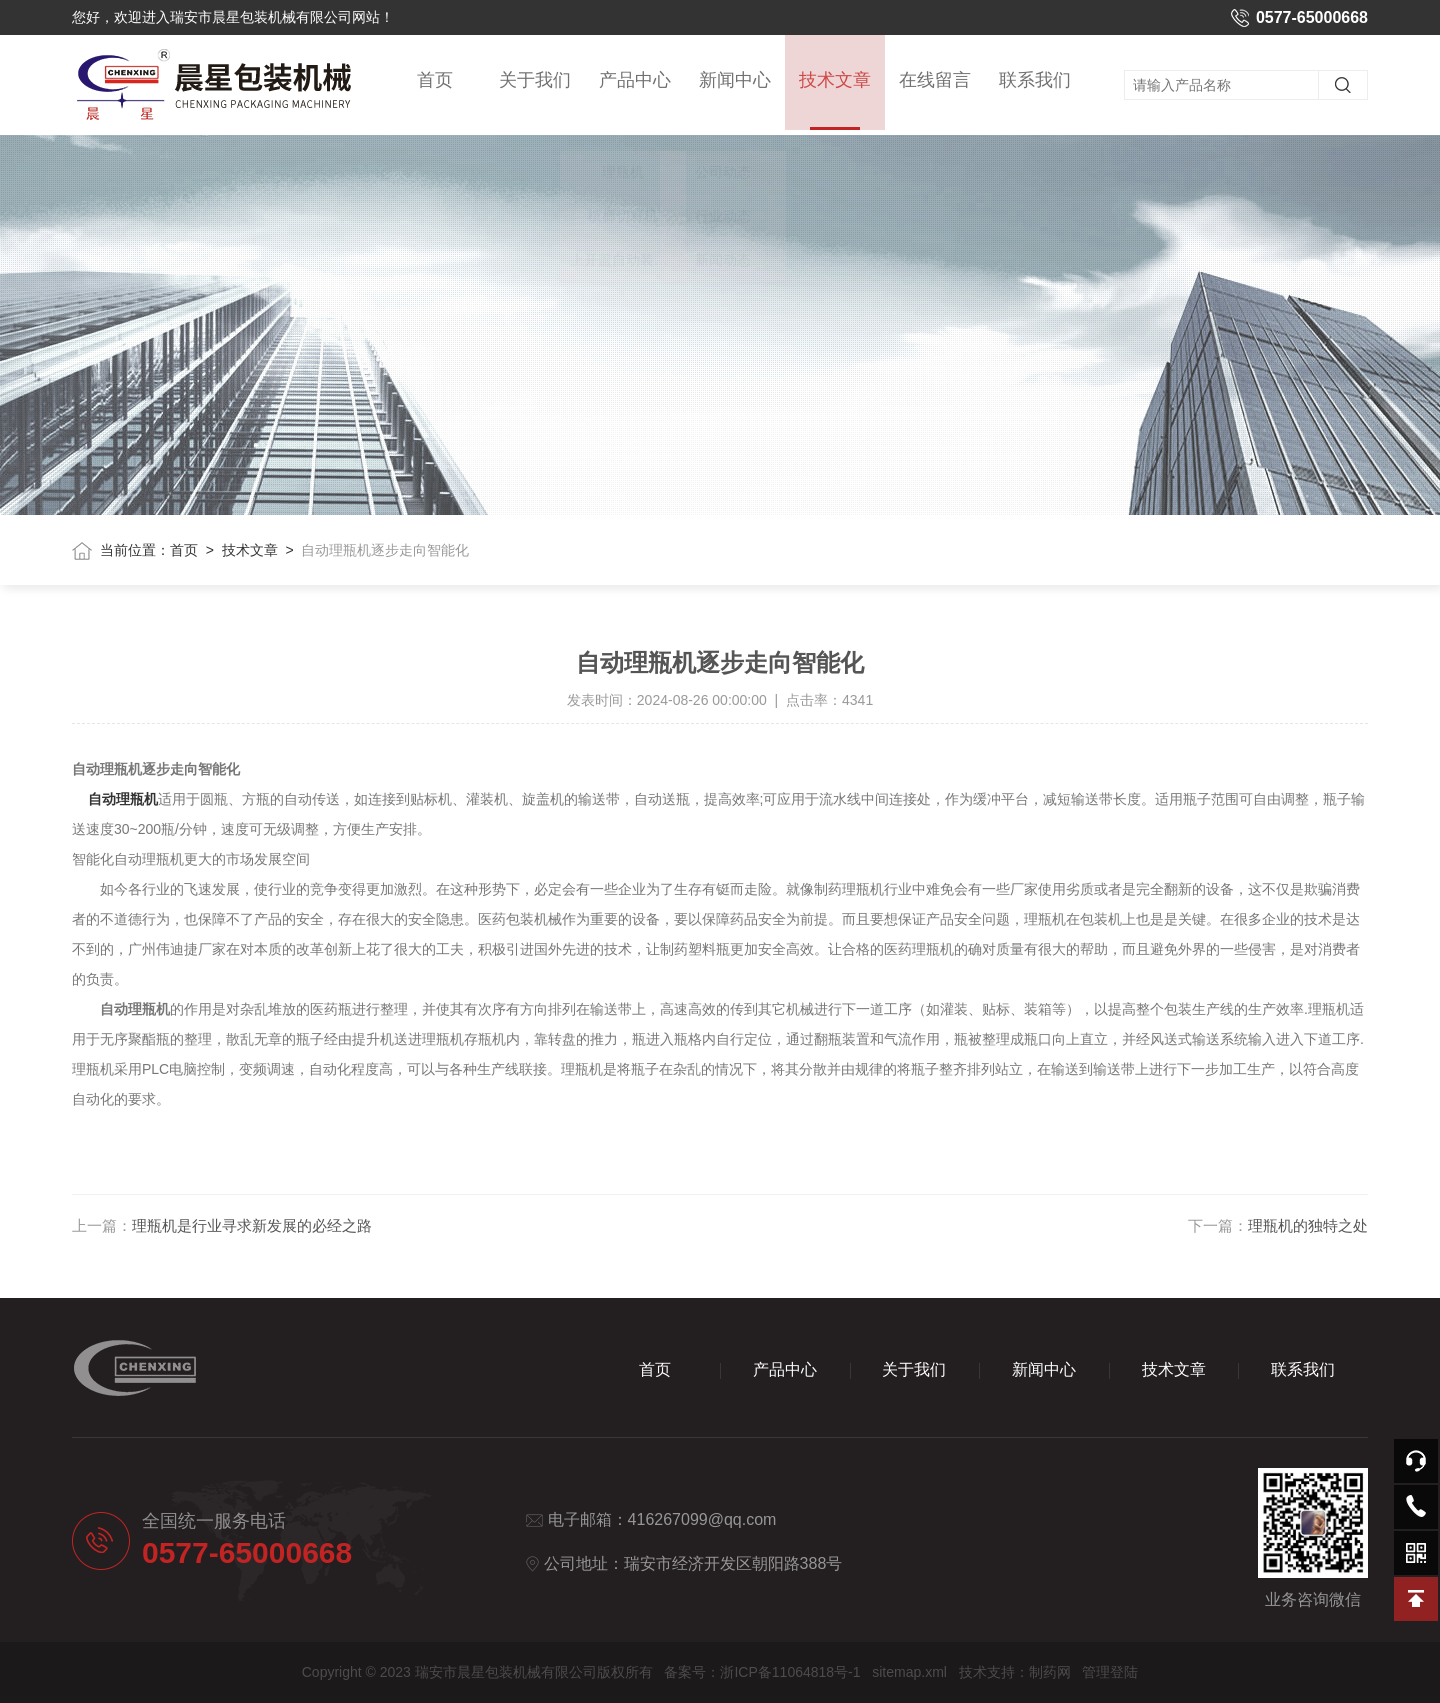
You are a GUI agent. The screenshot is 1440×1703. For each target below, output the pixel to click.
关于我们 (535, 82)
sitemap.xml (909, 1672)
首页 (435, 82)
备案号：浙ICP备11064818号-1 (762, 1672)
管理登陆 (1110, 1672)
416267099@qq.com (702, 1519)
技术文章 (835, 103)
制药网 (1050, 1672)
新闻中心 (735, 82)
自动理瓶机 (123, 799)
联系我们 (1035, 82)
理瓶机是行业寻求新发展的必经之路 (252, 1225)
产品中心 (635, 82)
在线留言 (935, 82)
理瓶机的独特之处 (1308, 1225)
